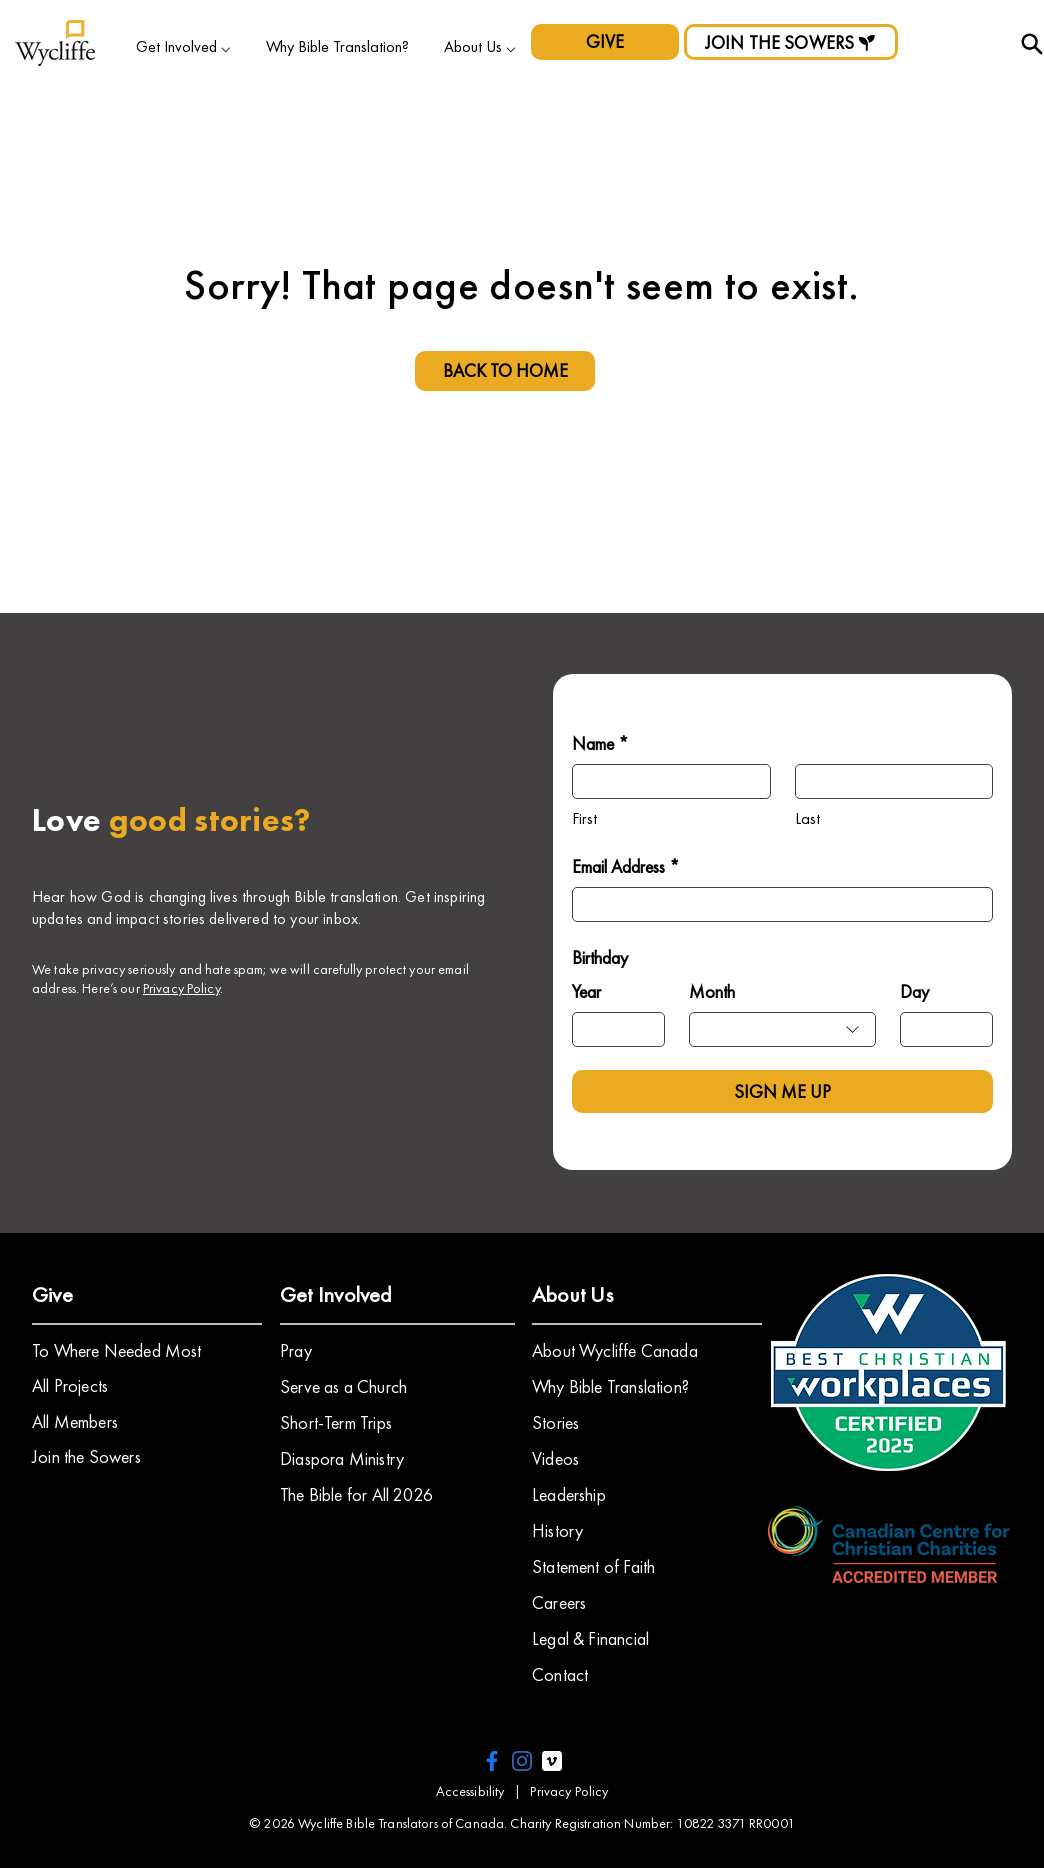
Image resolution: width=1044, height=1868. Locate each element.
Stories (555, 1422)
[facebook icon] (492, 1761)
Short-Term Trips (336, 1422)
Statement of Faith (593, 1566)
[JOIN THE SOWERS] (791, 42)
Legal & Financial (590, 1638)
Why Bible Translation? (610, 1386)
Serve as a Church (343, 1386)
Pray (296, 1350)
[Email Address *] (776, 904)
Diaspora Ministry (342, 1458)
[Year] (612, 1029)
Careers (559, 1602)
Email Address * (626, 866)
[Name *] (665, 781)
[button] (183, 46)
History (557, 1530)
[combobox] (782, 1029)
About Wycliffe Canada (615, 1350)
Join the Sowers (86, 1456)
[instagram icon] (522, 1761)
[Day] (940, 1029)
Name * (600, 743)
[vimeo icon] (552, 1761)
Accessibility (470, 1791)
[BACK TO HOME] (505, 371)
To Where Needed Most (117, 1350)
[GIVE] (605, 42)
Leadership (569, 1494)
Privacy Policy (181, 988)
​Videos (555, 1458)
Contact (560, 1674)
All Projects (70, 1385)
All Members (75, 1421)
